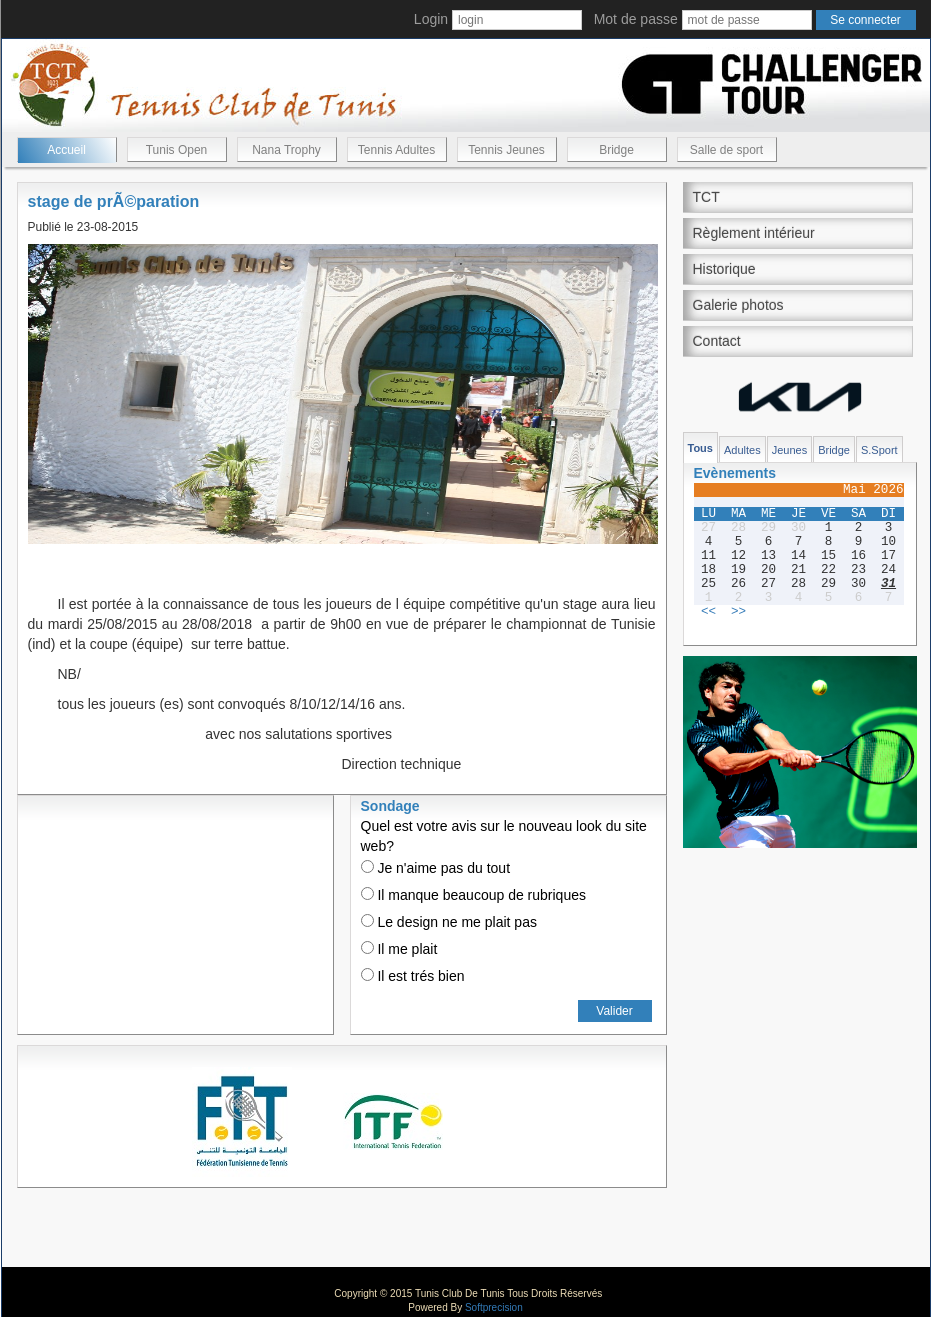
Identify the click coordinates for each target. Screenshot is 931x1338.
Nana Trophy (286, 150)
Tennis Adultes (396, 150)
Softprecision (494, 1307)
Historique (724, 269)
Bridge (616, 150)
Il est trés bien (413, 976)
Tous (700, 448)
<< (708, 612)
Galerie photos (738, 305)
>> (738, 612)
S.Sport (879, 450)
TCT (706, 197)
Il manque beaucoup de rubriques (473, 895)
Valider (614, 1011)
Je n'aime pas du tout (436, 868)
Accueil (66, 150)
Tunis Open (177, 150)
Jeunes (789, 450)
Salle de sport (726, 150)
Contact (717, 341)
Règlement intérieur (754, 233)
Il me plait (399, 949)
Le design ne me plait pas (449, 922)
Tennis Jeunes (506, 150)
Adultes (742, 450)
